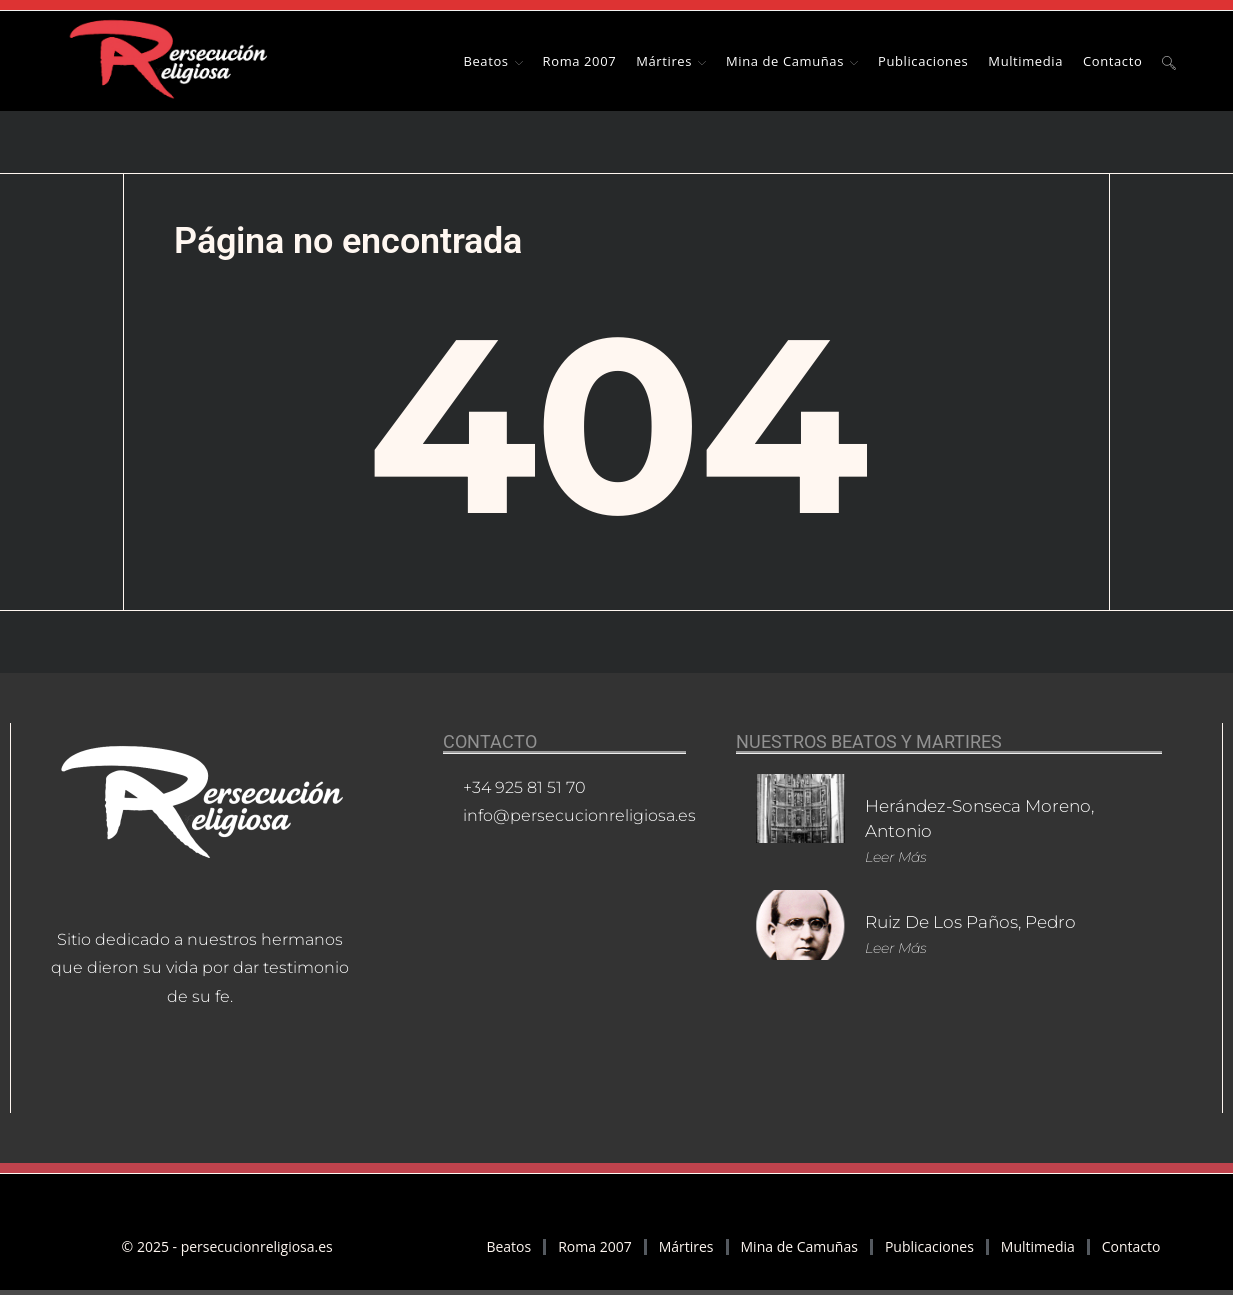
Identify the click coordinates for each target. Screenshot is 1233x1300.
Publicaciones (929, 1246)
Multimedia (1038, 1246)
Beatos (508, 1246)
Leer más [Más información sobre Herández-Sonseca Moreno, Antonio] (896, 857)
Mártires (686, 1246)
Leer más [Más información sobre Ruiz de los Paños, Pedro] (896, 948)
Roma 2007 (594, 1246)
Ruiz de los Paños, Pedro (980, 922)
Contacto (1131, 1246)
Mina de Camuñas (799, 1246)
